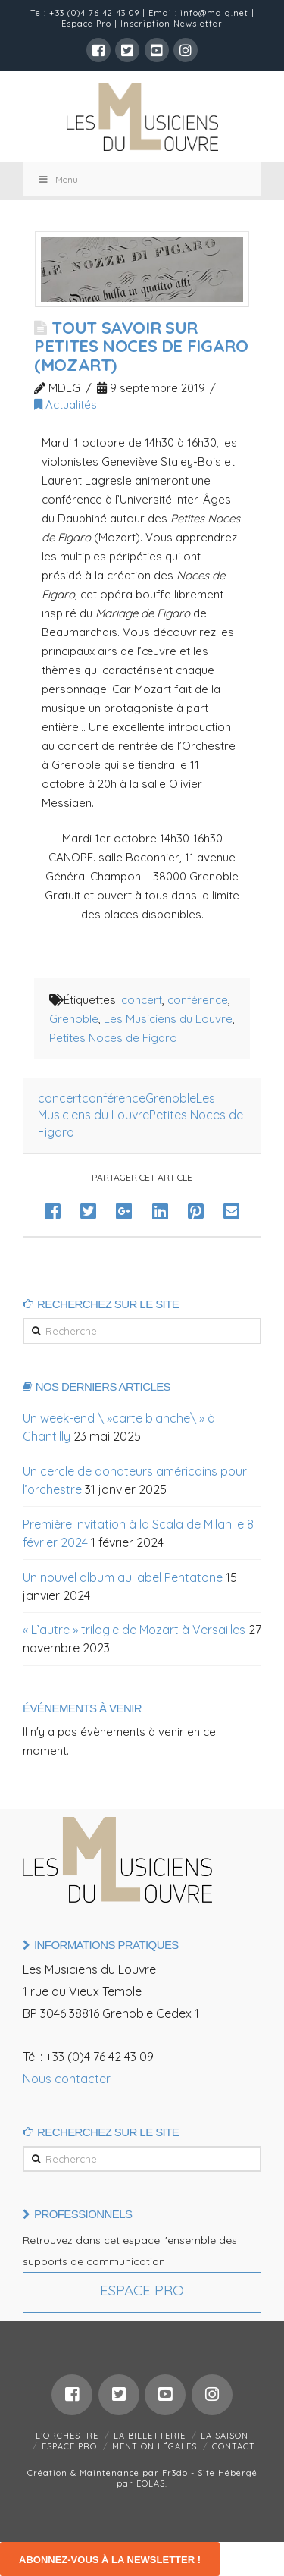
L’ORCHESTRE (67, 2435)
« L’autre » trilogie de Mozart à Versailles (134, 1629)
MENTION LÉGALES (154, 2446)
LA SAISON (224, 2435)
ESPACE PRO (69, 2446)
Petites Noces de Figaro (113, 1038)
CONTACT (233, 2446)
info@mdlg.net (214, 13)
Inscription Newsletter (171, 23)
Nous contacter (67, 2078)
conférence (197, 1000)
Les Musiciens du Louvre (168, 1019)
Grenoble (73, 1019)
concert (141, 1000)
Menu (58, 179)
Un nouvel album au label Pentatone (123, 1577)
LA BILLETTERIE (150, 2435)
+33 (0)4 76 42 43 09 (94, 13)
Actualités (65, 404)
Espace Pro (86, 23)
